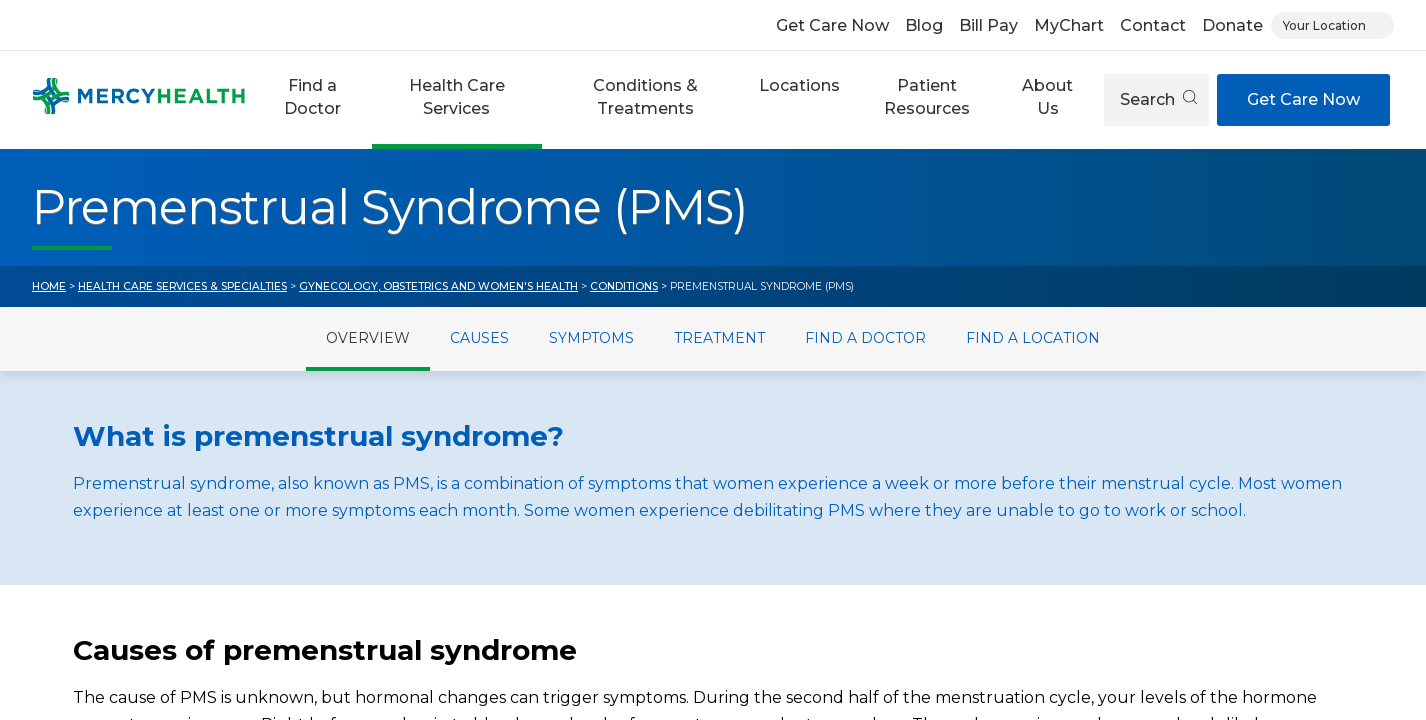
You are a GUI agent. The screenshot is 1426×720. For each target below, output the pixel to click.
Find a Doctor (312, 96)
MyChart (1069, 25)
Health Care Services (457, 96)
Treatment (719, 338)
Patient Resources (927, 96)
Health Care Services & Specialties (182, 286)
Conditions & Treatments (645, 96)
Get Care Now (832, 25)
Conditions (624, 286)
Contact (1153, 25)
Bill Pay (988, 25)
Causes (479, 338)
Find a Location (1033, 338)
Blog (924, 25)
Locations (799, 85)
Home (49, 286)
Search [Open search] (1158, 99)
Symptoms (591, 338)
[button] (313, 100)
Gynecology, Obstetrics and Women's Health (438, 286)
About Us (1047, 96)
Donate (1232, 25)
